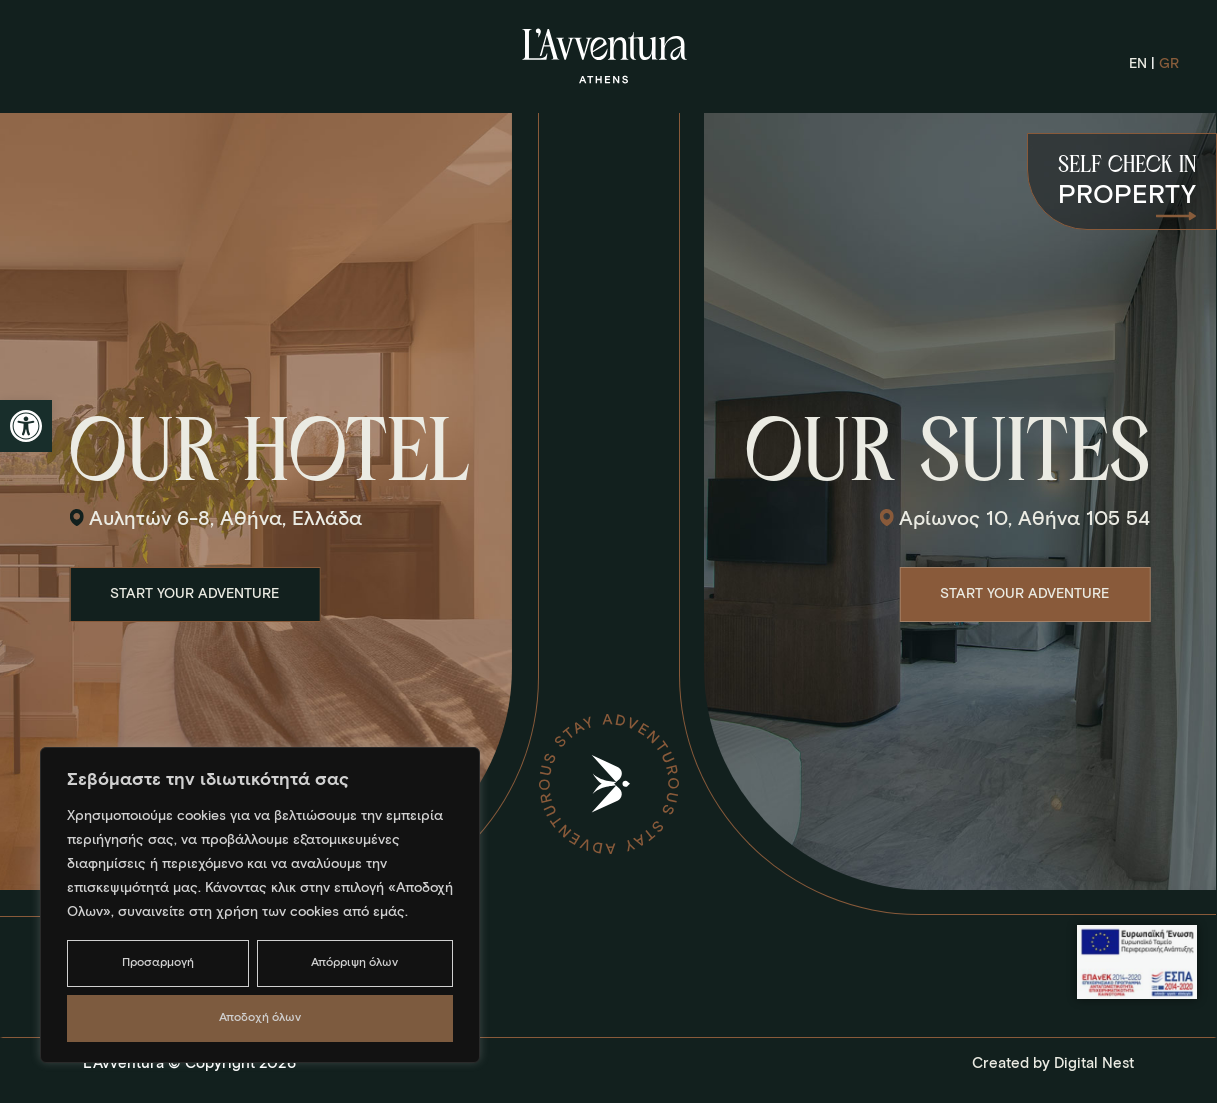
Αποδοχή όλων (260, 1018)
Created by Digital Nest (1053, 1063)
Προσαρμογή (158, 963)
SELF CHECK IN (1127, 166)
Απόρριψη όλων (354, 963)
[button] (26, 426)
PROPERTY (1127, 196)
